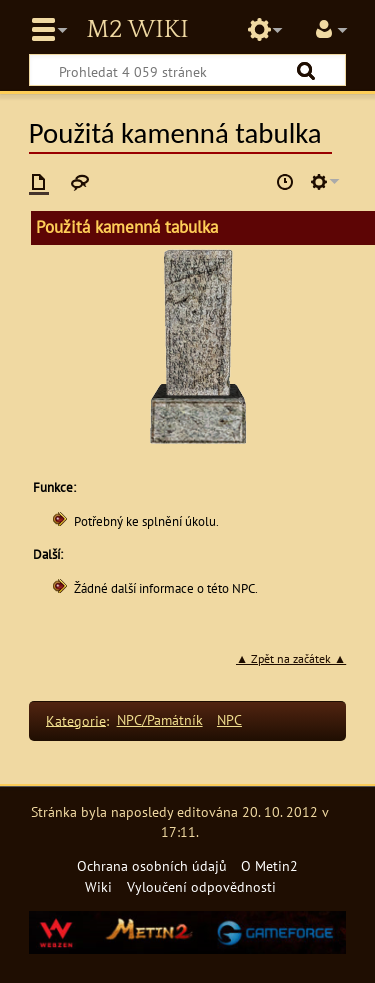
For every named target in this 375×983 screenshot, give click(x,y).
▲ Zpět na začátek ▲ (291, 658)
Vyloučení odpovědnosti (201, 886)
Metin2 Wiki (137, 30)
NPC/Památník (160, 719)
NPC (229, 719)
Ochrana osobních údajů (152, 865)
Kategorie (76, 719)
